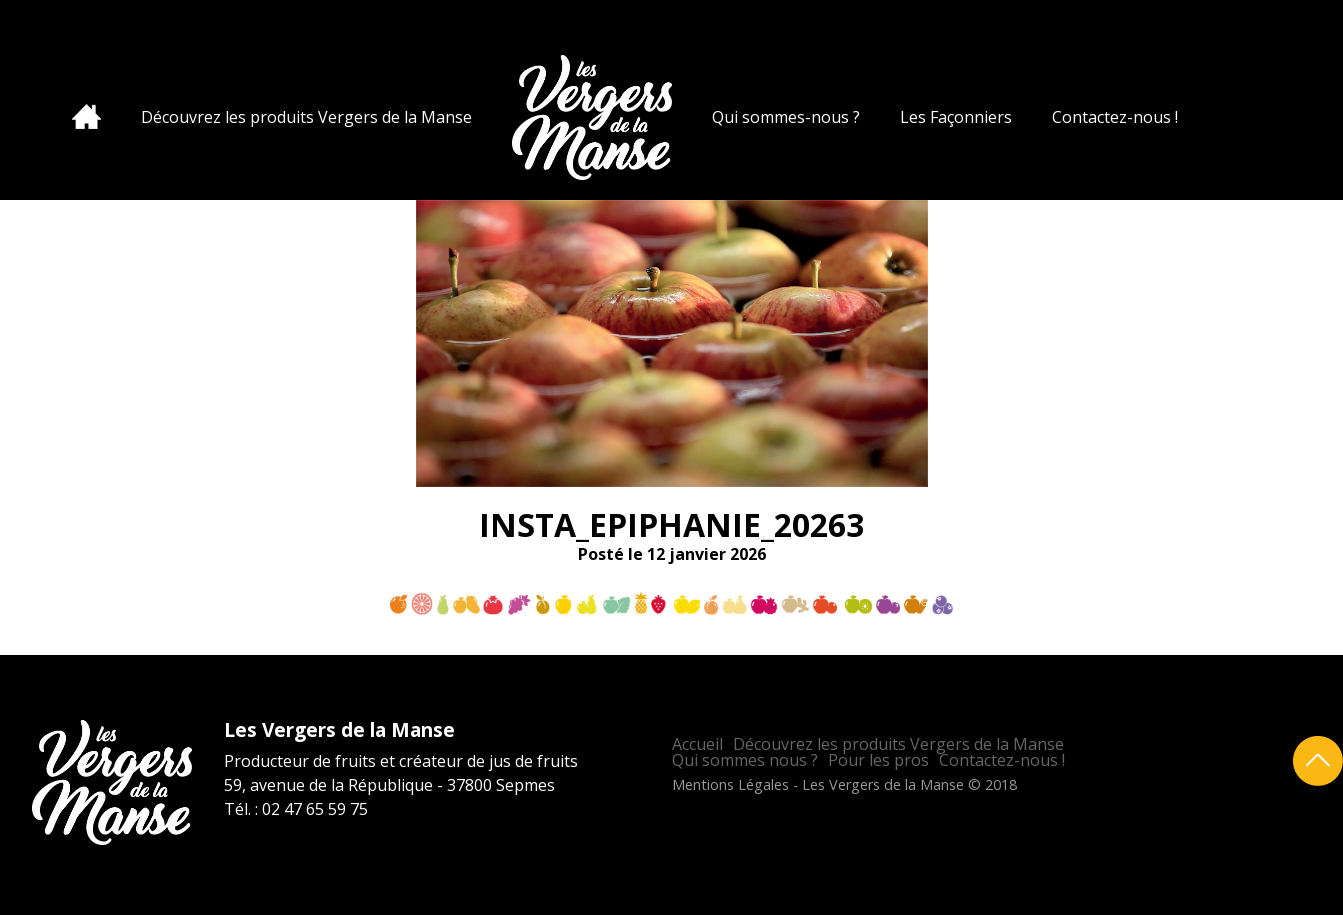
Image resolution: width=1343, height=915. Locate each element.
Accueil (86, 116)
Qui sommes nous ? (745, 760)
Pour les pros (878, 760)
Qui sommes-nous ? (786, 117)
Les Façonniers (956, 117)
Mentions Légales (730, 784)
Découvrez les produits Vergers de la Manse (306, 117)
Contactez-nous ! (1115, 117)
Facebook (1293, 34)
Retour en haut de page (1318, 761)
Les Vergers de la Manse (592, 117)
